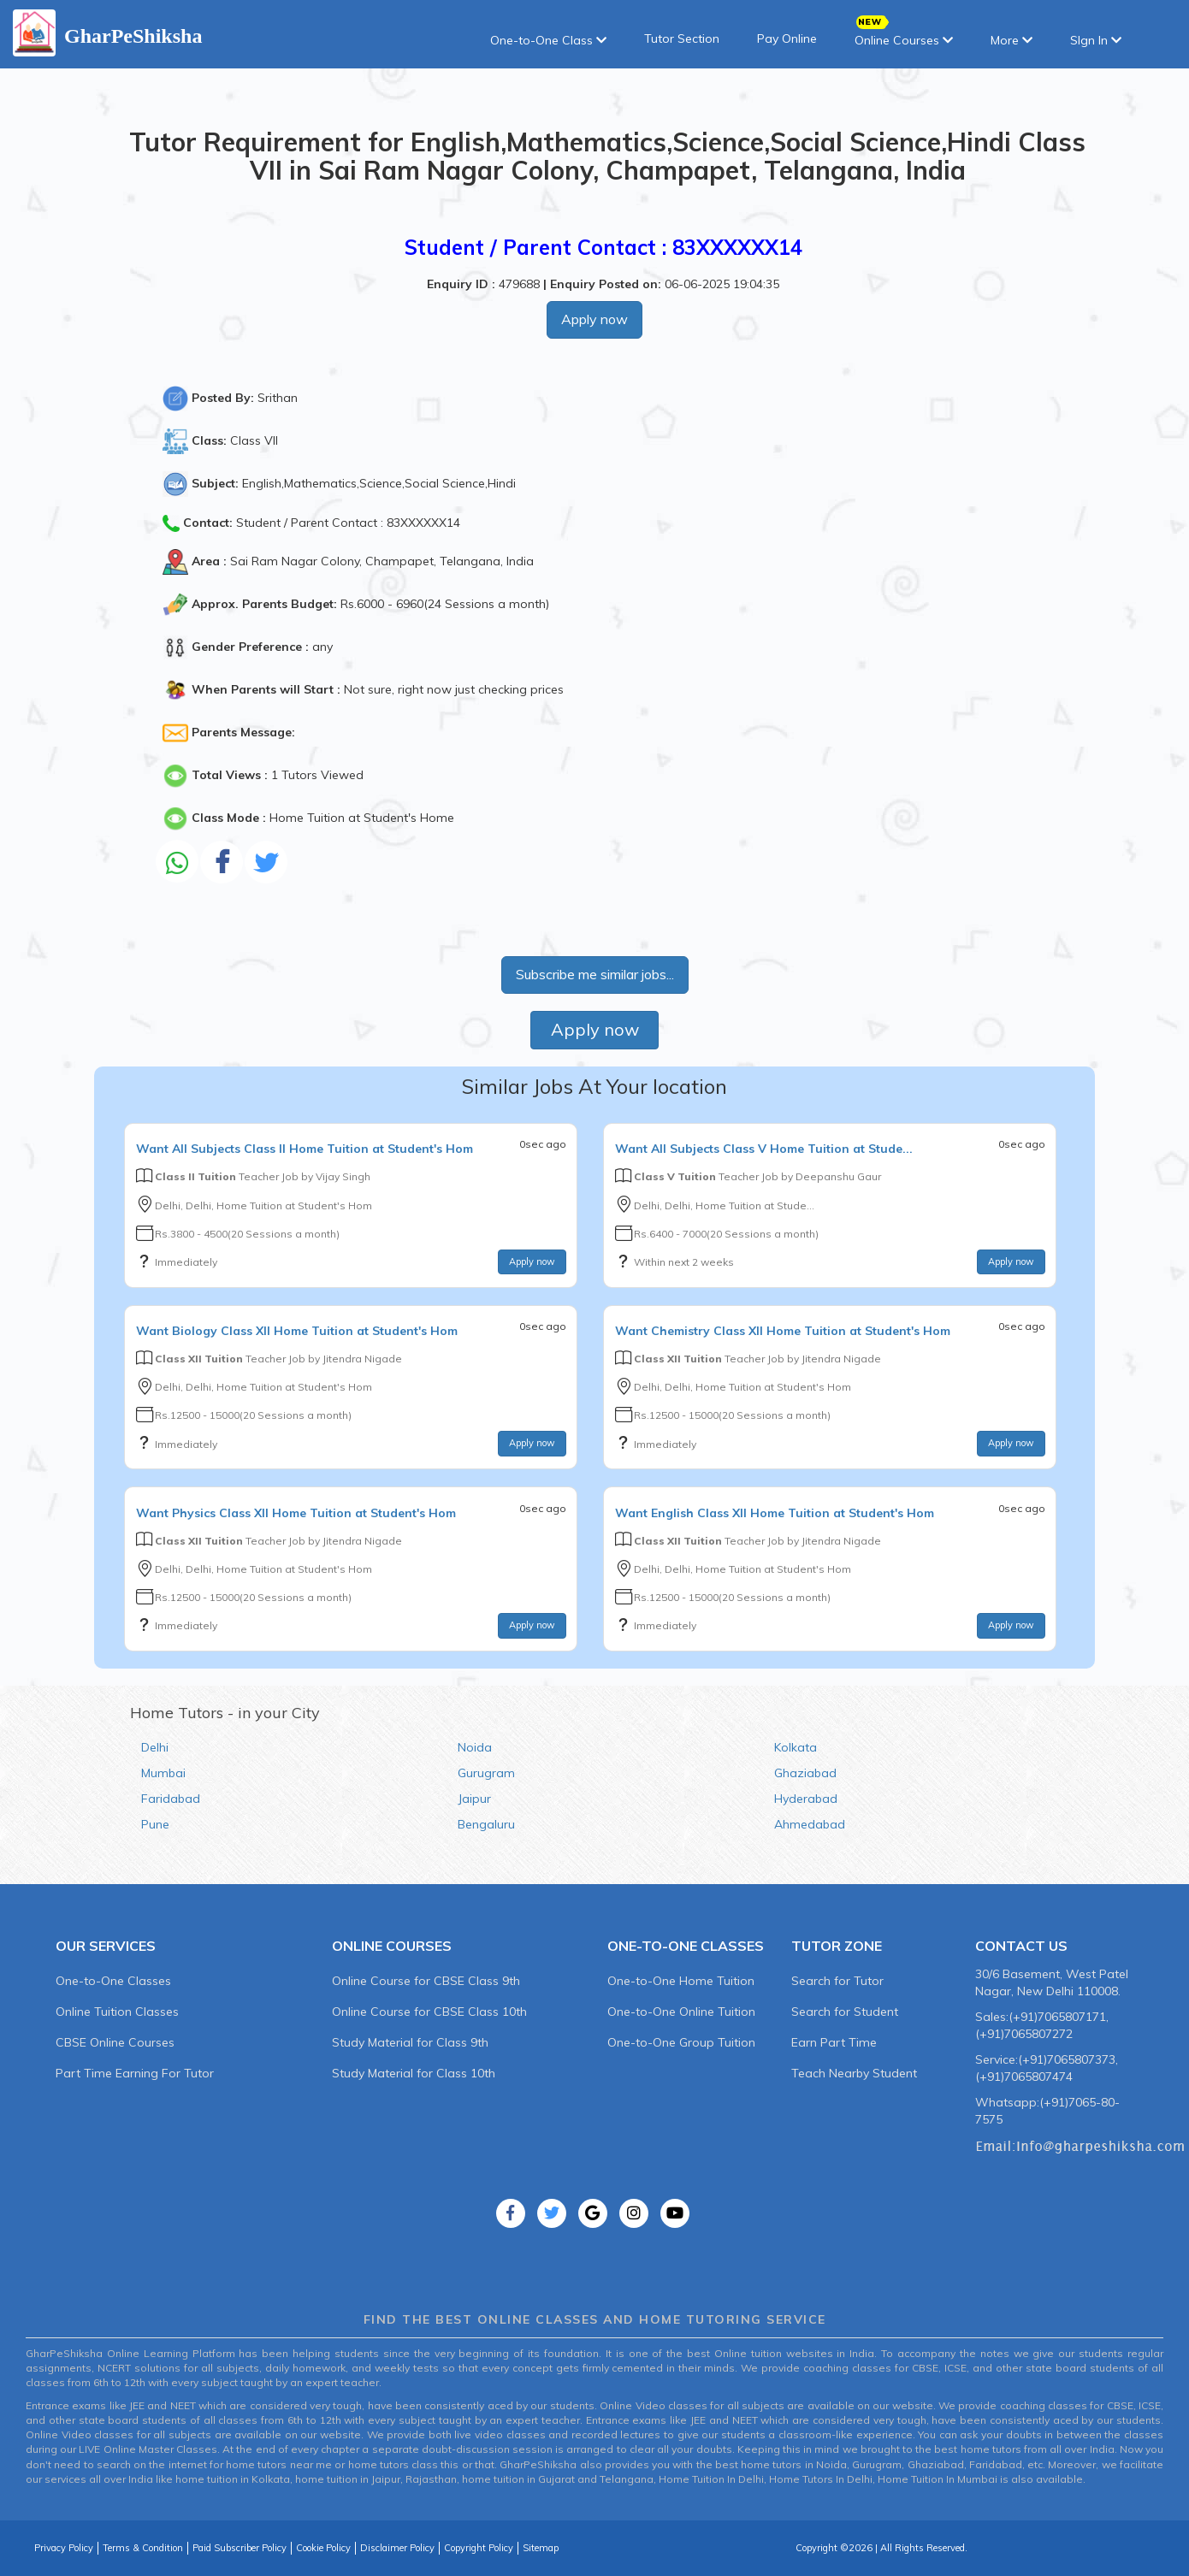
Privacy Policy (63, 2548)
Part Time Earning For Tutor (135, 2073)
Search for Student (844, 2011)
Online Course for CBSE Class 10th (429, 2011)
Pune (155, 1824)
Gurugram (486, 1773)
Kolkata (795, 1747)
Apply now (594, 319)
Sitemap (541, 2548)
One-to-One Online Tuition (681, 2011)
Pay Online (787, 38)
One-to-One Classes (113, 1980)
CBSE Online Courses (115, 2042)
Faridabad (170, 1798)
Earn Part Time (834, 2042)
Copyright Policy (478, 2548)
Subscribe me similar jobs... (595, 974)
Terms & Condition (143, 2548)
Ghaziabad (805, 1773)
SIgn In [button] (1095, 40)
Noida (475, 1747)
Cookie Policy (323, 2548)
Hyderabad (805, 1798)
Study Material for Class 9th (410, 2042)
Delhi (155, 1747)
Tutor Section (681, 38)
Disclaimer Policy (397, 2548)
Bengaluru (486, 1824)
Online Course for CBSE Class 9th (426, 1980)
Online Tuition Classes (117, 2011)
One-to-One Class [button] (548, 40)
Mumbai (163, 1773)
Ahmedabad (809, 1824)
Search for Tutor (837, 1980)
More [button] (1011, 40)
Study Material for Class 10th (413, 2073)
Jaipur (474, 1798)
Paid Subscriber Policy (239, 2548)
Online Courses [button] (904, 34)
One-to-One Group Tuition (681, 2042)
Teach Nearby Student (854, 2073)
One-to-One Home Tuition (680, 1980)
